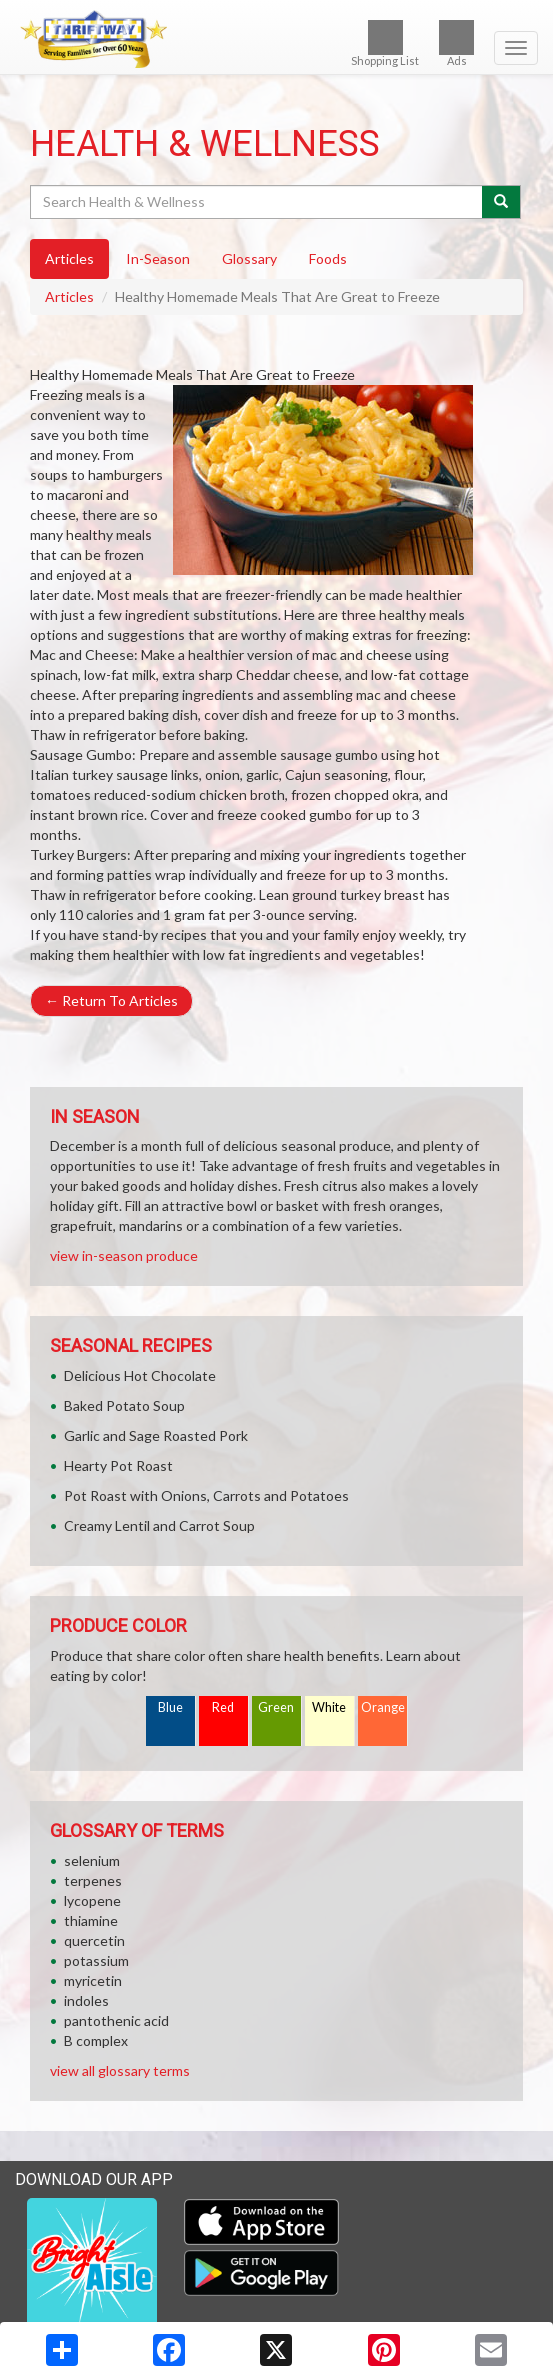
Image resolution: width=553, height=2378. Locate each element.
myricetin (93, 1980)
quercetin (94, 1940)
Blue (170, 1707)
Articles (69, 296)
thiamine (91, 1920)
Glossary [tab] (249, 258)
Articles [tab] (69, 258)
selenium (92, 1860)
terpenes (93, 1880)
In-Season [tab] (158, 258)
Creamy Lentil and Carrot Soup (159, 1525)
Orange (383, 1707)
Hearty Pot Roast (118, 1465)
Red (223, 1707)
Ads (456, 43)
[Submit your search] (501, 202)
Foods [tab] (328, 258)
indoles (86, 2000)
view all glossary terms (120, 2070)
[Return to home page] (276, 39)
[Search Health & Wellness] (257, 202)
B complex (96, 2040)
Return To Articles (111, 1000)
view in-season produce (124, 1255)
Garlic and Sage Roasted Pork (156, 1435)
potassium (96, 1960)
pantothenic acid (116, 2020)
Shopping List (385, 43)
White (329, 1707)
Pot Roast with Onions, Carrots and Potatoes (206, 1495)
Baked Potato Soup (124, 1405)
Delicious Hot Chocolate (140, 1375)
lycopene (92, 1900)
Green (276, 1707)
